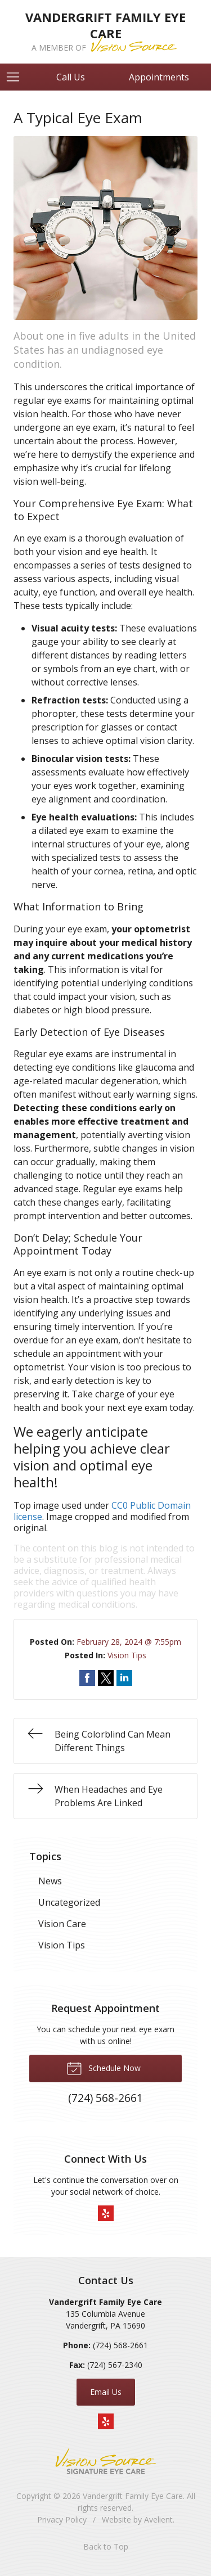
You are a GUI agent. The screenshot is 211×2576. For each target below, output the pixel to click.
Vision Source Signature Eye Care (105, 2461)
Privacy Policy (62, 2519)
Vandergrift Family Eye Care (133, 2496)
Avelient (158, 2519)
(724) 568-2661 (120, 2345)
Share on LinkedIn (124, 1678)
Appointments (159, 77)
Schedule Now (103, 2068)
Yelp (106, 2213)
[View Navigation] (17, 77)
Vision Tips (126, 1655)
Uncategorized (69, 1902)
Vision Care (62, 1924)
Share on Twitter (106, 1678)
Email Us (106, 2391)
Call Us (70, 77)
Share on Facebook (87, 1678)
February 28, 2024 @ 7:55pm (129, 1641)
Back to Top (105, 2546)
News (50, 1881)
